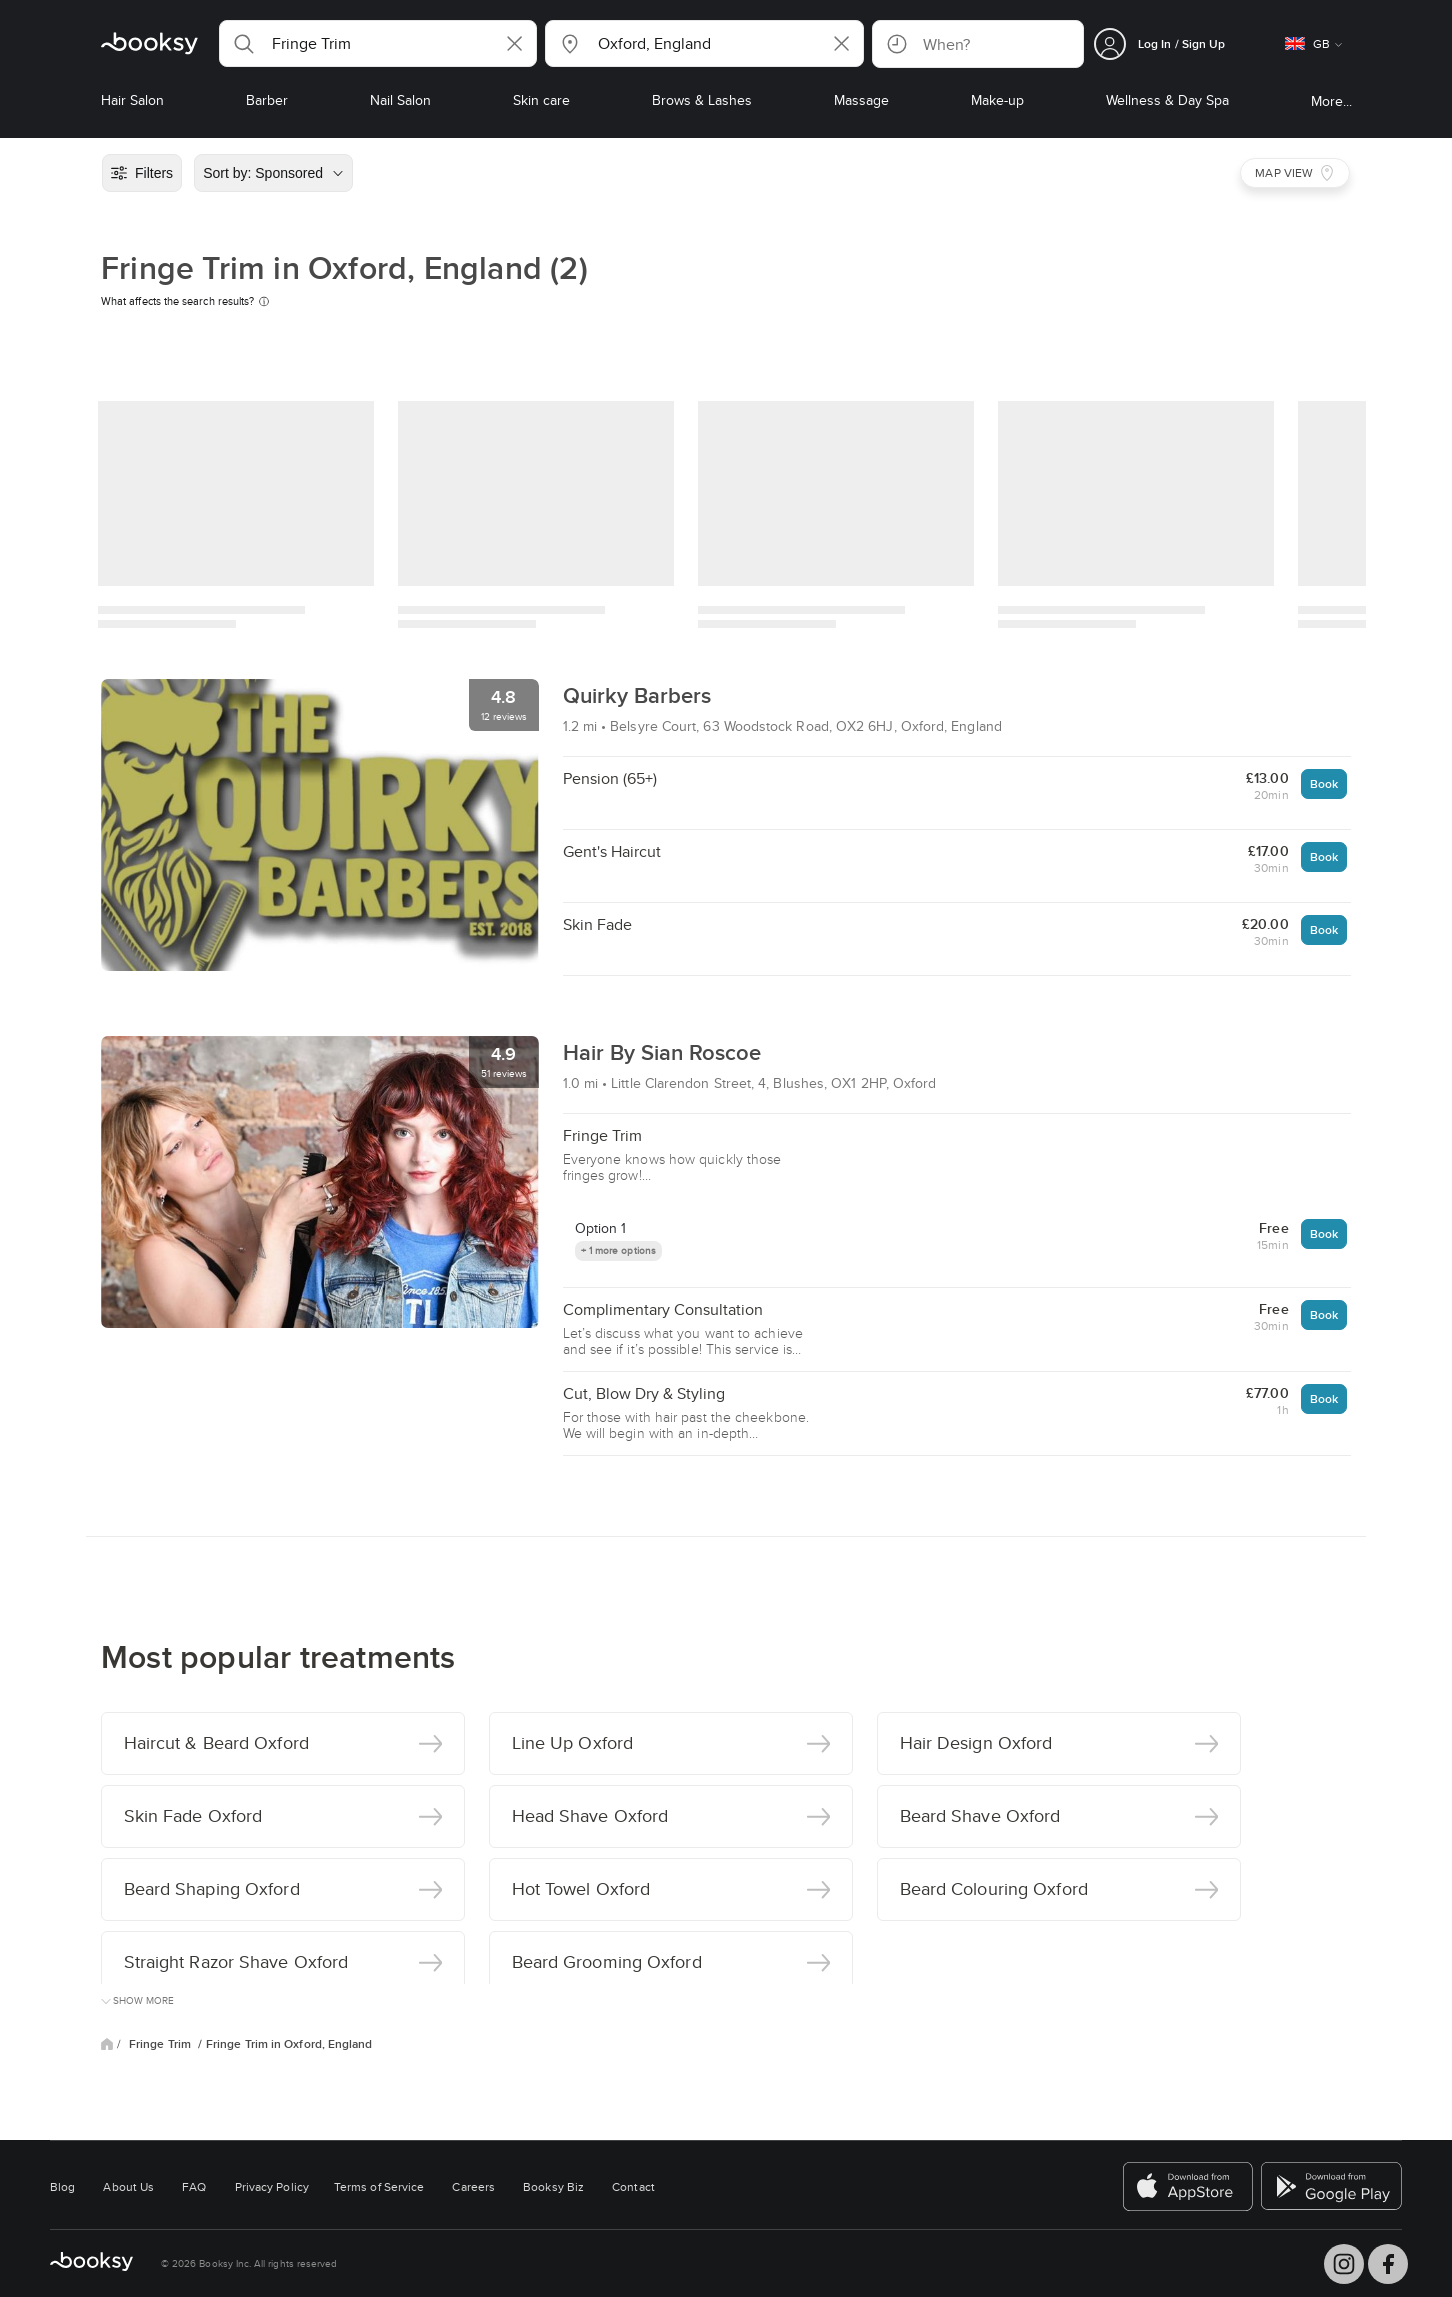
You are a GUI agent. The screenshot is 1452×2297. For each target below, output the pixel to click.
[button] (378, 43)
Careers (473, 2186)
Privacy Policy (272, 2186)
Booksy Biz (553, 2186)
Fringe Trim (161, 2044)
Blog (62, 2186)
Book (1324, 783)
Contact (633, 2186)
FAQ (194, 2186)
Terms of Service (379, 2186)
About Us (128, 2186)
